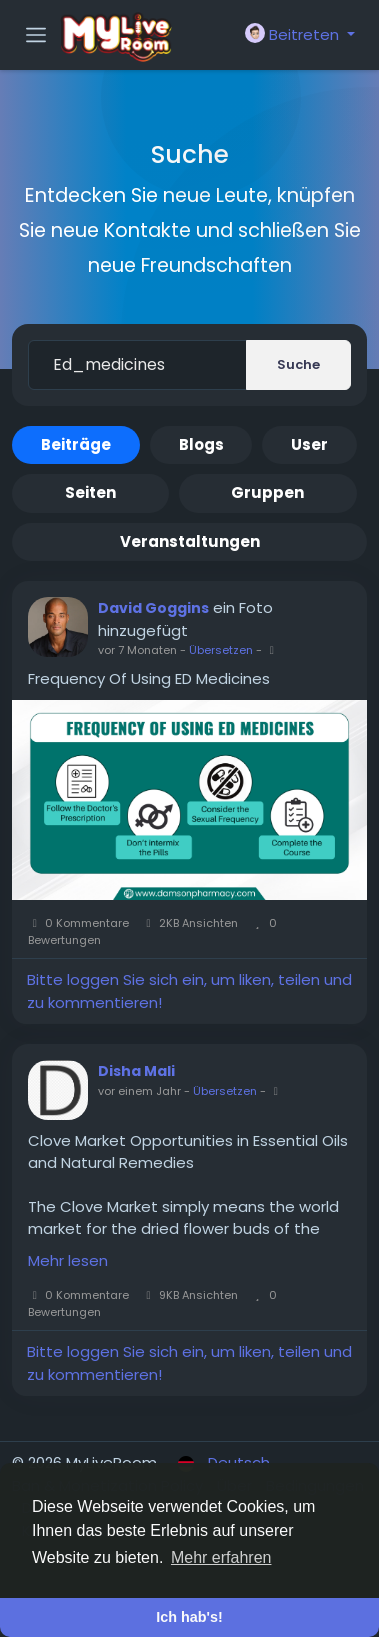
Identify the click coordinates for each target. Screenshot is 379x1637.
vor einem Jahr (139, 1091)
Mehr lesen (68, 1260)
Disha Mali (136, 1071)
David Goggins (153, 608)
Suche (298, 364)
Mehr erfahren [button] (221, 1557)
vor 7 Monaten (137, 650)
